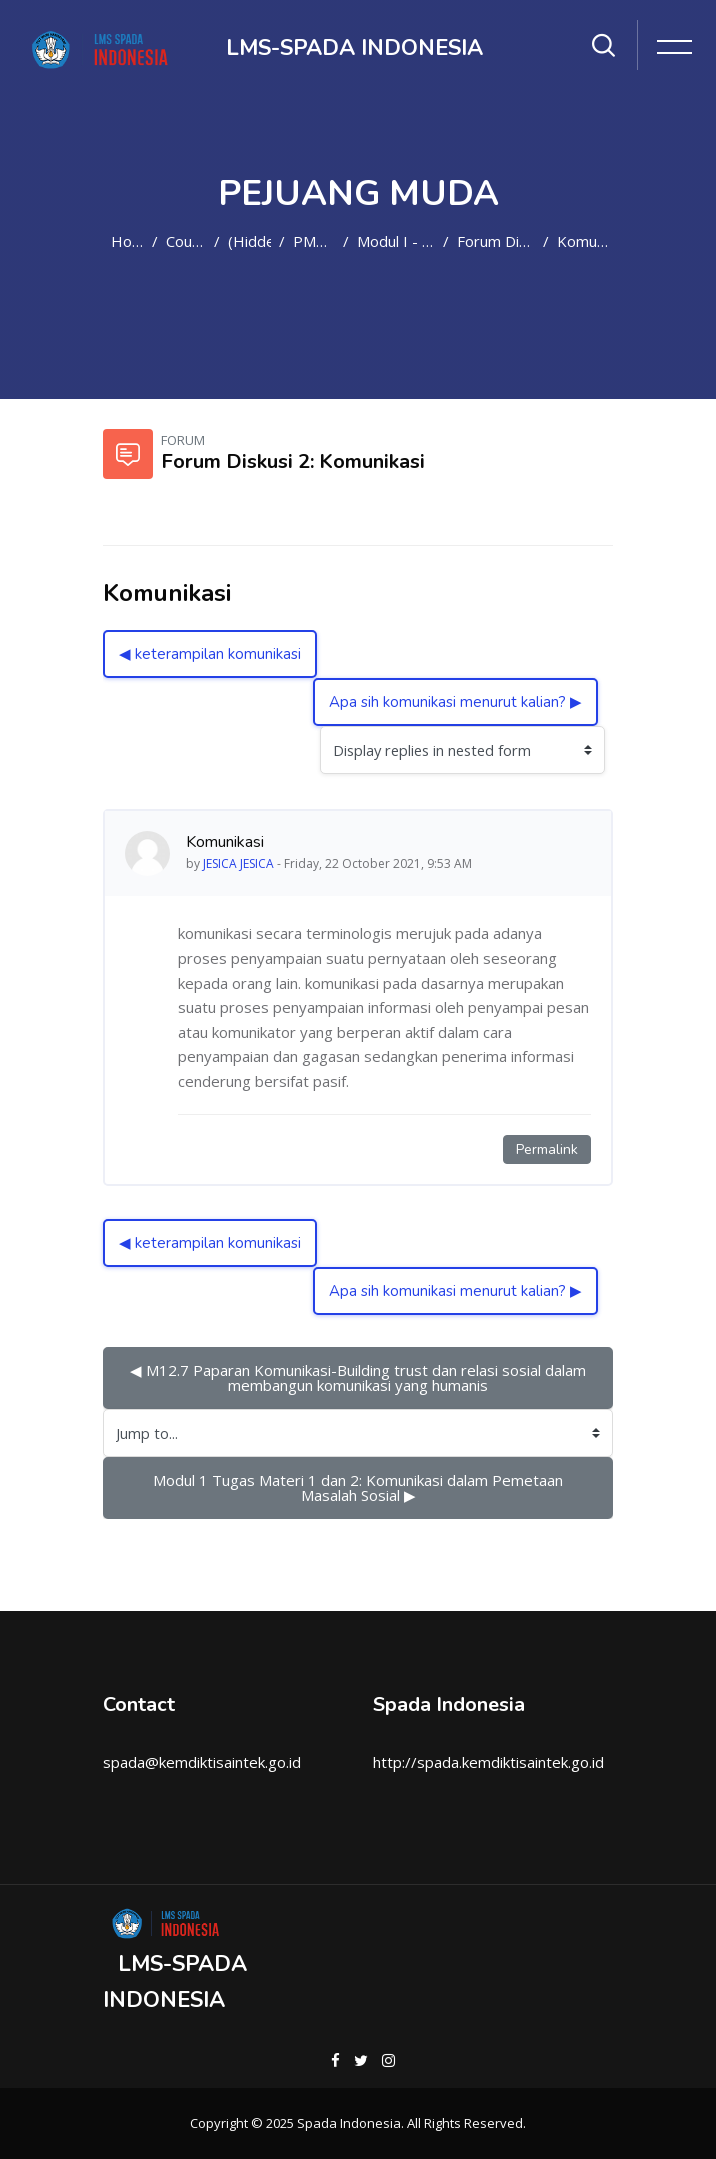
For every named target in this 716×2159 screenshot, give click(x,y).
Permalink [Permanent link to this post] (547, 1149)
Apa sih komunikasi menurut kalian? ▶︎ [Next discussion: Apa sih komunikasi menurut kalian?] (455, 702)
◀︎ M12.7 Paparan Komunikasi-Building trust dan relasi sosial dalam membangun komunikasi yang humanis (360, 1377)
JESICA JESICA (238, 863)
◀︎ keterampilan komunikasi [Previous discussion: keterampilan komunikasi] (210, 654)
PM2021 (314, 241)
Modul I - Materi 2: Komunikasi (396, 241)
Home (127, 241)
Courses (186, 241)
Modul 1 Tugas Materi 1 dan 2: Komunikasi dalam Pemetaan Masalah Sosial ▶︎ (360, 1487)
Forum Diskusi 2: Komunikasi (496, 241)
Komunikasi (585, 241)
